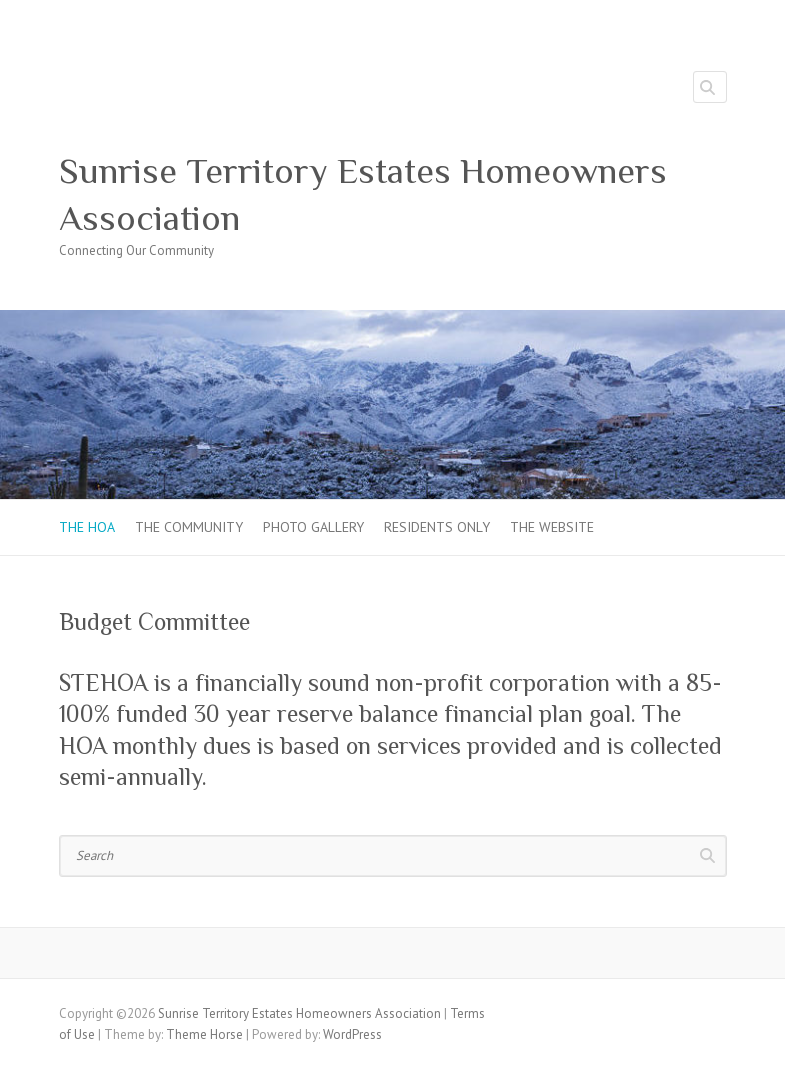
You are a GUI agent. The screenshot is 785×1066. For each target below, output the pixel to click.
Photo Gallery (313, 527)
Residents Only (437, 527)
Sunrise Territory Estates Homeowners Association (363, 194)
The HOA (87, 527)
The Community (189, 527)
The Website (552, 527)
